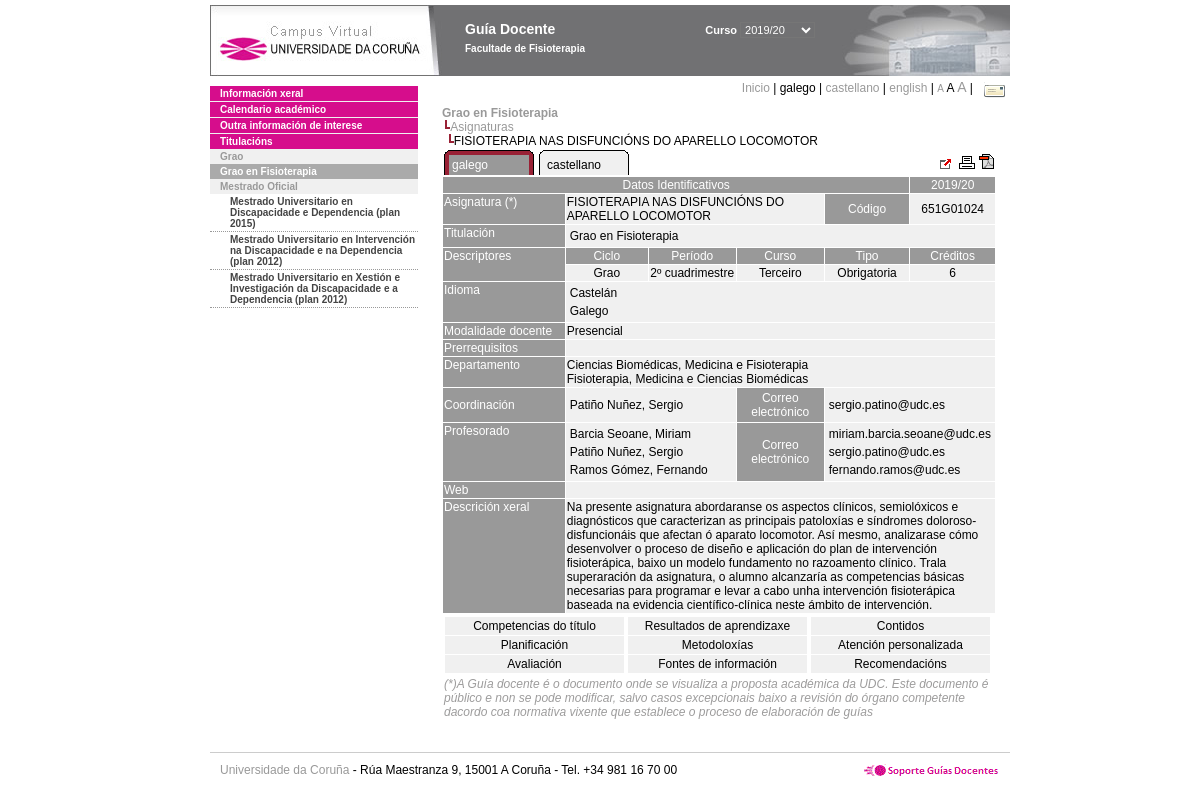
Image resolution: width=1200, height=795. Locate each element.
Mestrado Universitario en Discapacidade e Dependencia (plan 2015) (315, 212)
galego (470, 165)
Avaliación (534, 664)
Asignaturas (481, 127)
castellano (852, 88)
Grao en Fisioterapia (268, 171)
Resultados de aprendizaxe (717, 626)
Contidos (900, 626)
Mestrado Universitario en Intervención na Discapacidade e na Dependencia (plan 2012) (322, 250)
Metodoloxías (717, 645)
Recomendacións (900, 664)
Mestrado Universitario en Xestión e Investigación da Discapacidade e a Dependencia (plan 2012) (315, 288)
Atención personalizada (900, 645)
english (908, 88)
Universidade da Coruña (284, 770)
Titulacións (246, 141)
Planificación (534, 645)
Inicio (757, 88)
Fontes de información (717, 664)
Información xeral (261, 93)
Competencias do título (534, 626)
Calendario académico (273, 109)
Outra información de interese (291, 125)
